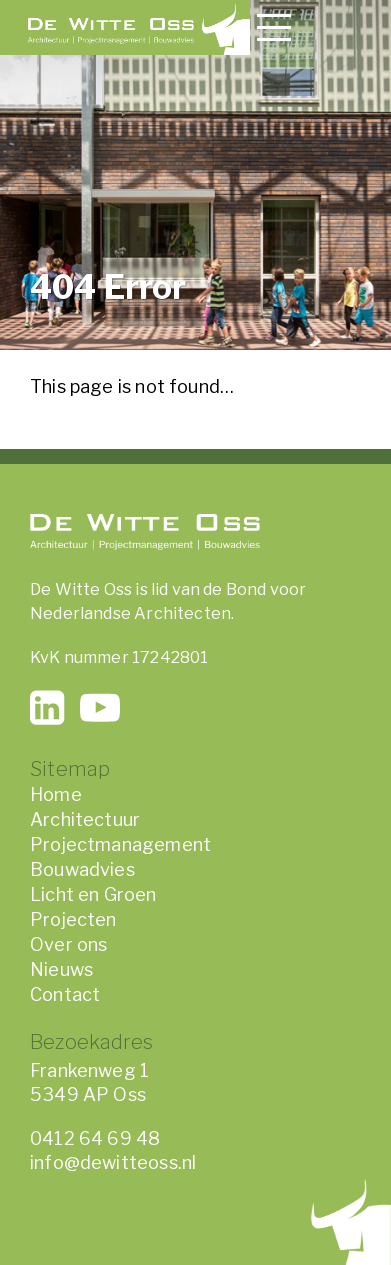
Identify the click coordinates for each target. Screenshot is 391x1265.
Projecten (73, 919)
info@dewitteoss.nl (113, 1162)
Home (56, 794)
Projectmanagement (120, 844)
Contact (65, 994)
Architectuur (85, 819)
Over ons (68, 944)
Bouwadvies (82, 869)
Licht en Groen (93, 894)
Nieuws (61, 969)
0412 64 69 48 (95, 1138)
